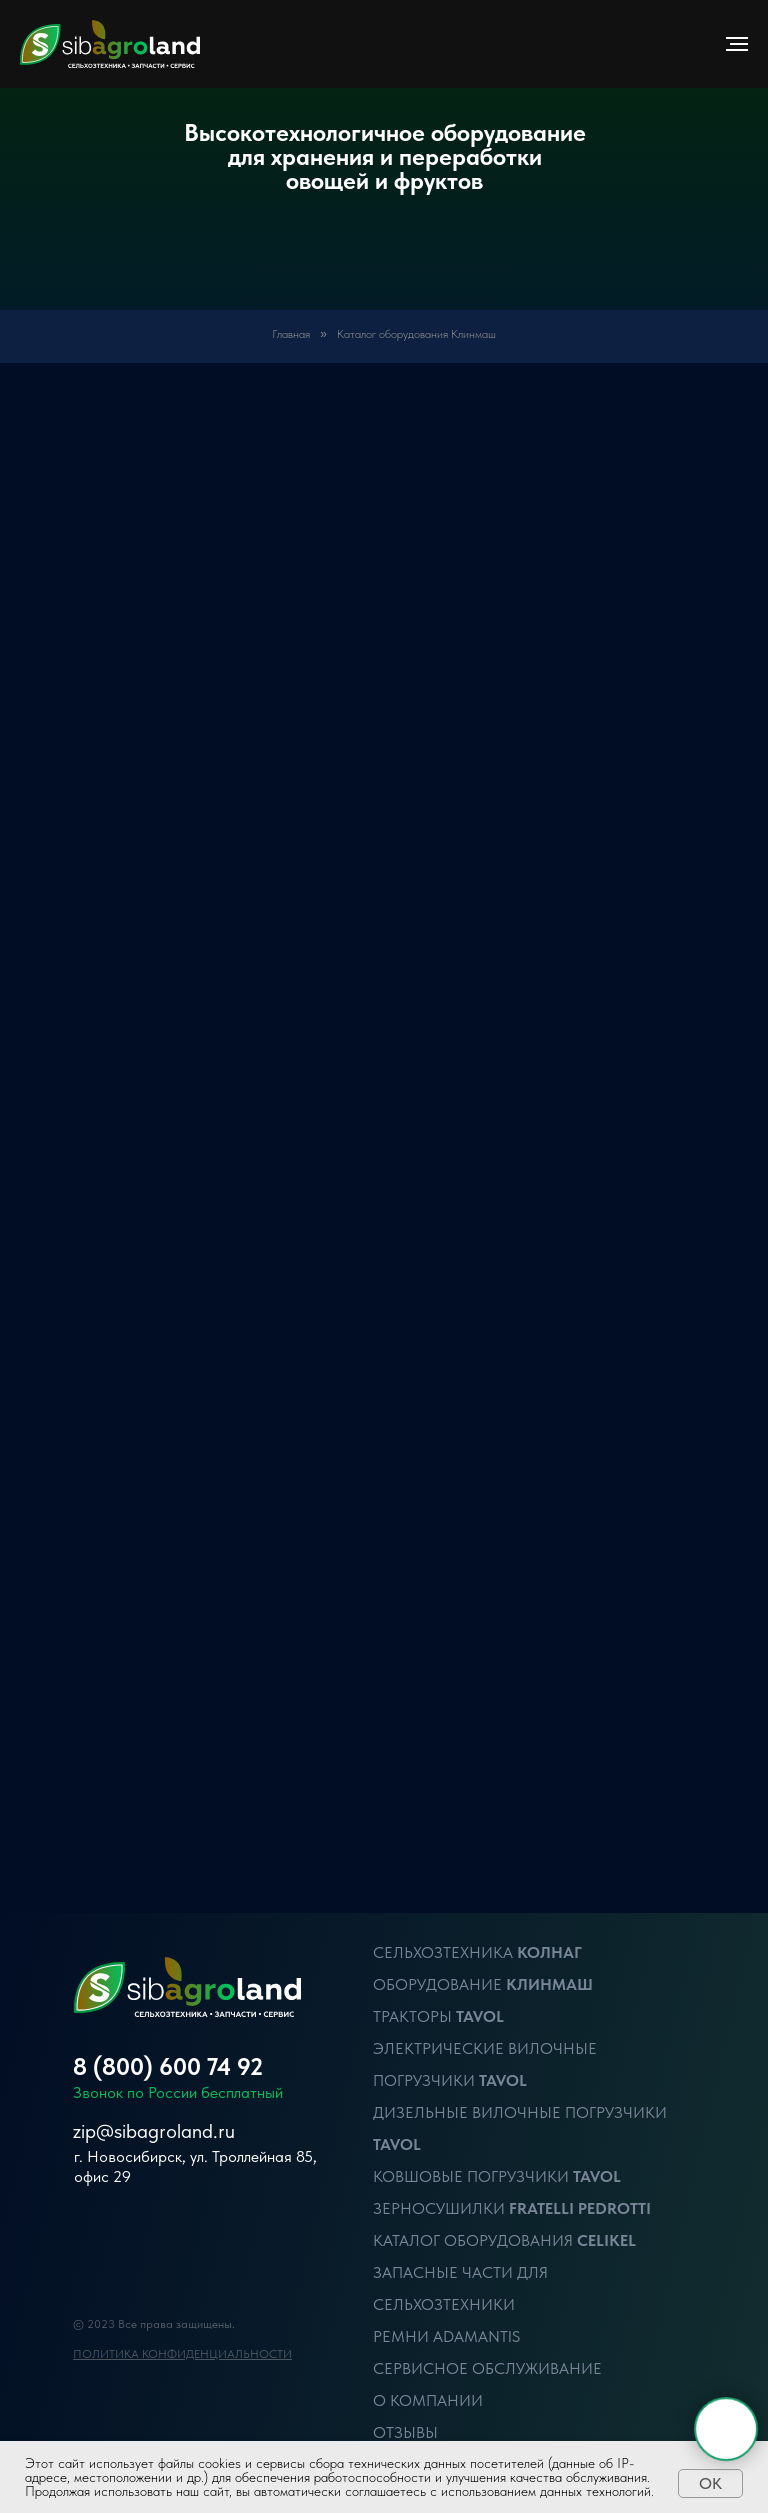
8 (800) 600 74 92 (168, 2066)
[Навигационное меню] (737, 44)
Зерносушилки (441, 2208)
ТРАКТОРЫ (414, 2016)
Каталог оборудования (475, 2240)
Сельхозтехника (443, 1952)
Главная (291, 334)
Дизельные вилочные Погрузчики (520, 2112)
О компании (428, 2400)
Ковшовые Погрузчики (473, 2176)
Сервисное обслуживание (487, 2368)
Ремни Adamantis (446, 2336)
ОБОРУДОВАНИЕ (439, 1984)
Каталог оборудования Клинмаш (416, 334)
